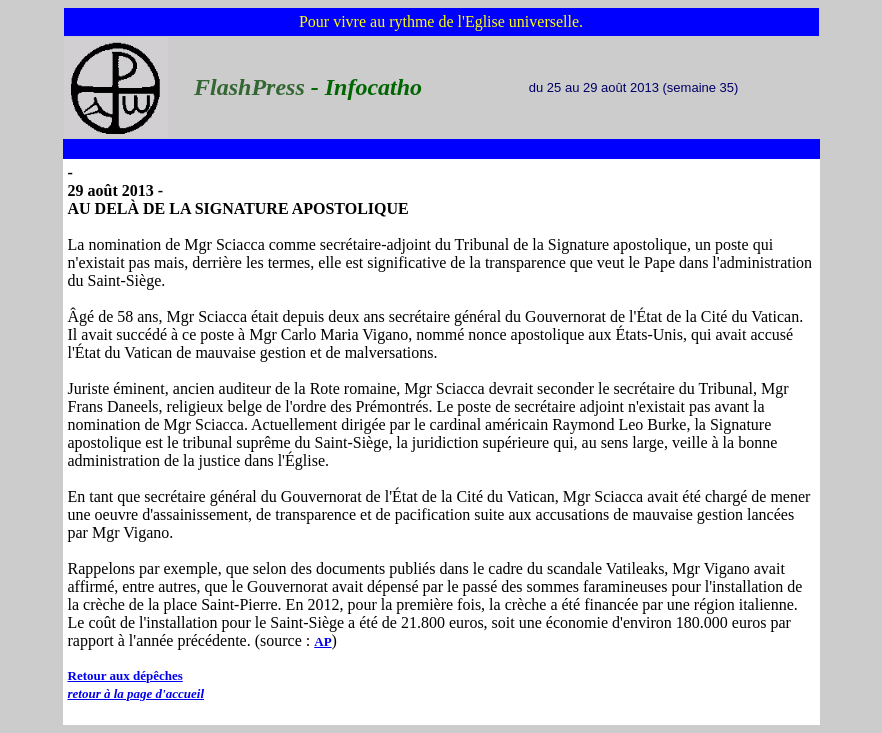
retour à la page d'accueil (136, 693)
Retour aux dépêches (125, 675)
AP (322, 641)
